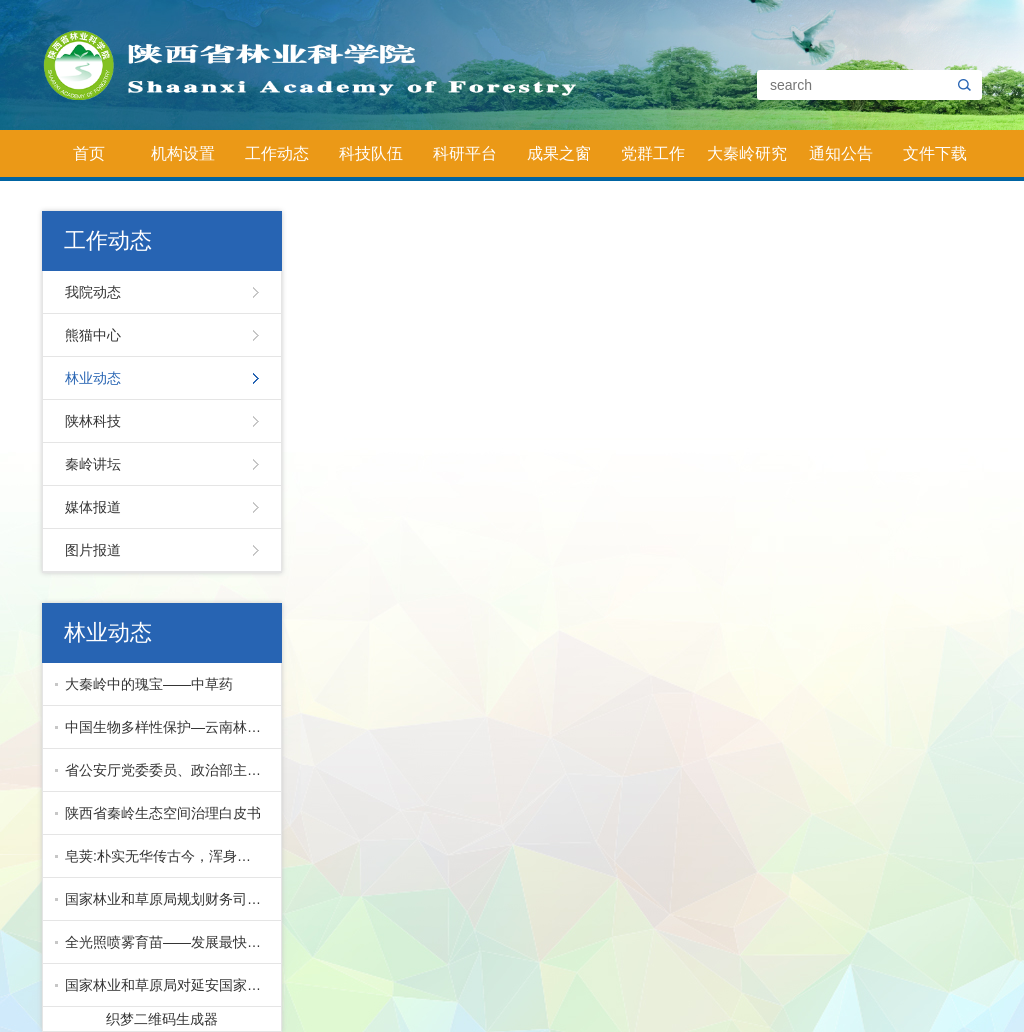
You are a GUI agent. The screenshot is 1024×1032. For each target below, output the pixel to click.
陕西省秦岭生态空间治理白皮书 (163, 813)
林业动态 (93, 378)
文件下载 (935, 153)
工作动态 (277, 153)
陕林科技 (93, 421)
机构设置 (183, 153)
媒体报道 (93, 507)
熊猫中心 (93, 335)
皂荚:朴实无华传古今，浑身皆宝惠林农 (168, 856)
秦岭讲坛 (93, 464)
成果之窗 (559, 153)
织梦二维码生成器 (162, 1019)
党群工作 (653, 153)
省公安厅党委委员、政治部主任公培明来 (168, 770)
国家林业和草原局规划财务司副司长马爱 (168, 899)
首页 (89, 153)
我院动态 (93, 292)
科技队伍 (371, 153)
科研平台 (465, 153)
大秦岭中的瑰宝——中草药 (149, 684)
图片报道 (93, 550)
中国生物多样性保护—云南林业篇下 (168, 727)
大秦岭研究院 (747, 161)
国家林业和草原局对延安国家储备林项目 (168, 985)
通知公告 (841, 153)
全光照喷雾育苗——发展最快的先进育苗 (168, 942)
